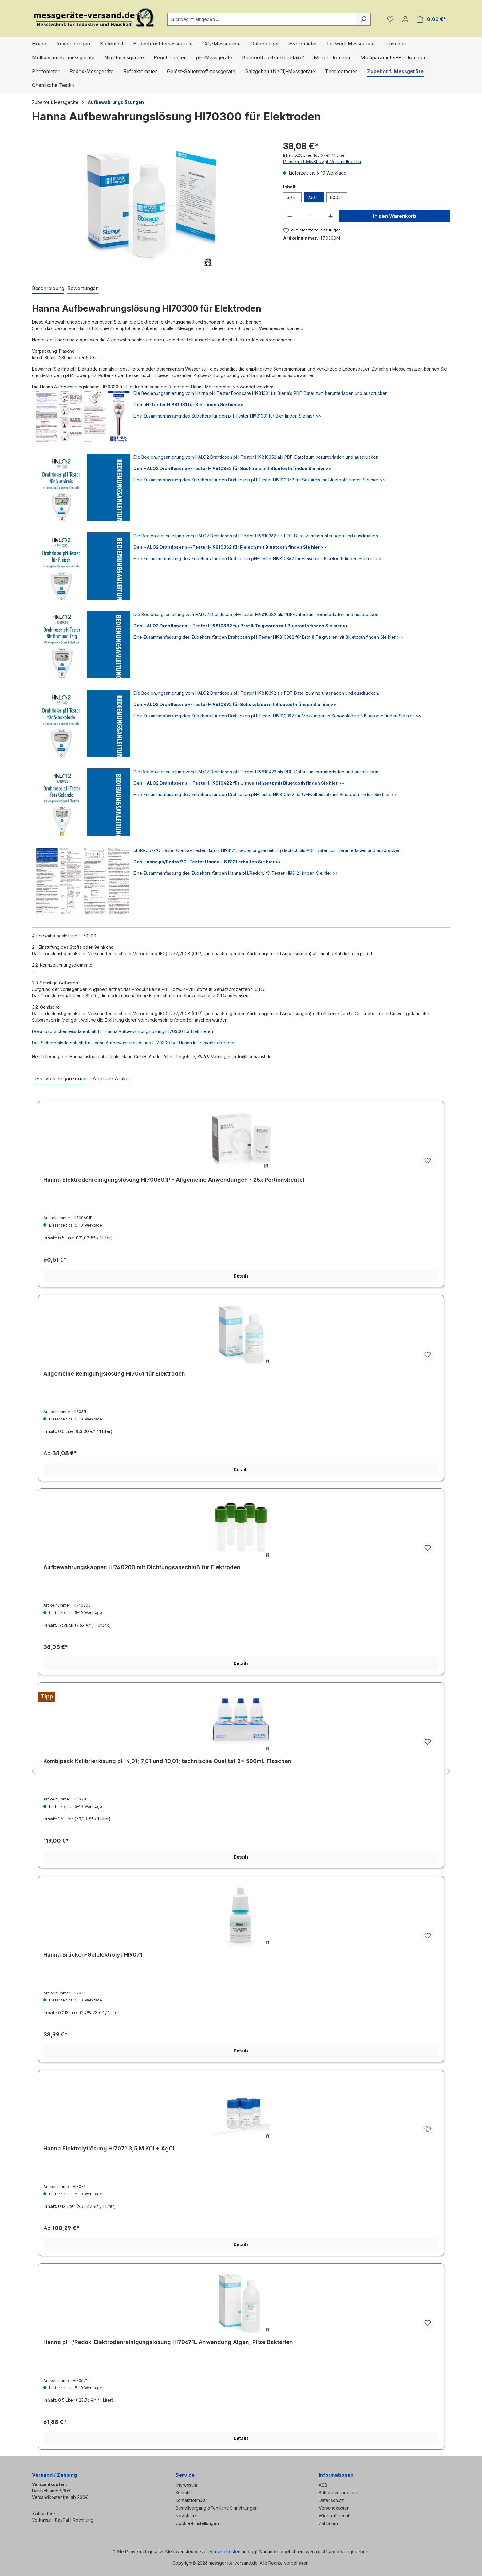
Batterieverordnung (338, 2492)
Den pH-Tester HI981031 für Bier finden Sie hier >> (188, 404)
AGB (323, 2485)
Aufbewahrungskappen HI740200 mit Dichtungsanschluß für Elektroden (141, 1567)
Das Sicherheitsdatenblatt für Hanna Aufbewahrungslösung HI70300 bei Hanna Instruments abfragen (134, 1042)
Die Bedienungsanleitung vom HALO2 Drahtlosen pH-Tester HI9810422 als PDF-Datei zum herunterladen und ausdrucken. (256, 771)
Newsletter (186, 2515)
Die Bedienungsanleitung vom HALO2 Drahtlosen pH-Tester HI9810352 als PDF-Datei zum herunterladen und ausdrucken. (256, 457)
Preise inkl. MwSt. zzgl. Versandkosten (322, 161)
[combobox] (262, 19)
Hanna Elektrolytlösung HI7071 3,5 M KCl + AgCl (108, 2148)
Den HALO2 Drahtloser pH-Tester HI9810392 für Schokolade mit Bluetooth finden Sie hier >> (234, 704)
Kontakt (183, 2492)
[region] (151, 206)
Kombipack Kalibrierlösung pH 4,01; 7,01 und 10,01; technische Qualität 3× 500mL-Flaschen (167, 1761)
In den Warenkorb (394, 216)
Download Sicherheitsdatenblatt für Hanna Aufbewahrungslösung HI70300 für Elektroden (122, 1031)
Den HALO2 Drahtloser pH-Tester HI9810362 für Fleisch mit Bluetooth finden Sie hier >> (229, 547)
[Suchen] (363, 19)
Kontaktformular (191, 2500)
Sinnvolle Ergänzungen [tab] (62, 1078)
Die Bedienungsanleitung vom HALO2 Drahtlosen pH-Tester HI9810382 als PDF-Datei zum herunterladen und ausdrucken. (256, 614)
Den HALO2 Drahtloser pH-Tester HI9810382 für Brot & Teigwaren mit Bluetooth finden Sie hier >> (240, 625)
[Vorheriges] (33, 1772)
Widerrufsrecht (334, 2515)
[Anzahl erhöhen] (330, 216)
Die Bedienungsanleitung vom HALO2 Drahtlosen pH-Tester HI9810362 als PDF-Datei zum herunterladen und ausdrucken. (256, 535)
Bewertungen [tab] (83, 288)
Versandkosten (334, 2508)
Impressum (186, 2485)
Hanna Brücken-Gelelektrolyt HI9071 (92, 1954)
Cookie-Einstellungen (197, 2523)
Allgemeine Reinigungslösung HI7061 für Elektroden (114, 1373)
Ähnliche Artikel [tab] (111, 1078)
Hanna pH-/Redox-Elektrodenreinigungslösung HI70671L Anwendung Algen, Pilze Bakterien (168, 2342)
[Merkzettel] (390, 19)
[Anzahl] (310, 216)
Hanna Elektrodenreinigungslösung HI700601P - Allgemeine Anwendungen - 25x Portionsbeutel (173, 1179)
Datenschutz (331, 2500)
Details (241, 1275)
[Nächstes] (448, 1772)
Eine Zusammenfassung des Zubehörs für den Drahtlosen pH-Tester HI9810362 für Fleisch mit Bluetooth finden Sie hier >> (257, 558)
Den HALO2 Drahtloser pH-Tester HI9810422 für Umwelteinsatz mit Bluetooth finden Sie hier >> (238, 783)
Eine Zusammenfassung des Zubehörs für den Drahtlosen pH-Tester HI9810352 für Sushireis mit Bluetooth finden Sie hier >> (259, 479)
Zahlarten (328, 2523)
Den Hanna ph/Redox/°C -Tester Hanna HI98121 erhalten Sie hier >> (207, 861)
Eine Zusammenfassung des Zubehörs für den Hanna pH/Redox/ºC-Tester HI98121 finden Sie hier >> (236, 873)
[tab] (48, 288)
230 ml (314, 197)
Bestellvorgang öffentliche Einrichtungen (217, 2508)
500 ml (337, 197)
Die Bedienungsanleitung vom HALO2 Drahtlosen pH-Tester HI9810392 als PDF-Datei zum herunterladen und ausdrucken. (256, 693)
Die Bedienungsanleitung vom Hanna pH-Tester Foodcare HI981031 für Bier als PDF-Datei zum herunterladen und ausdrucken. (261, 393)
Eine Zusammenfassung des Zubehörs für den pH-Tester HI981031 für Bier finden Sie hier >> (227, 415)
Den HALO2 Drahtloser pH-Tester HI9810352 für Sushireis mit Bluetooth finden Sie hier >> (232, 468)
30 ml (292, 197)
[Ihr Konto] (405, 19)
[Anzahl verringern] (289, 216)
